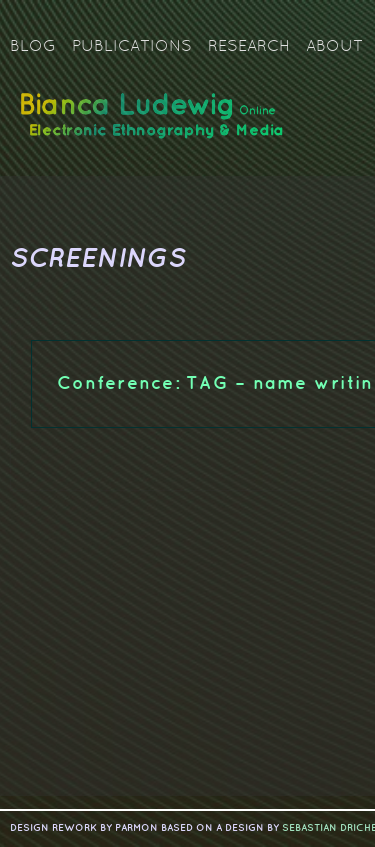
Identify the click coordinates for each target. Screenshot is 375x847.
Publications (132, 47)
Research (249, 47)
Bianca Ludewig (155, 123)
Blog (33, 47)
